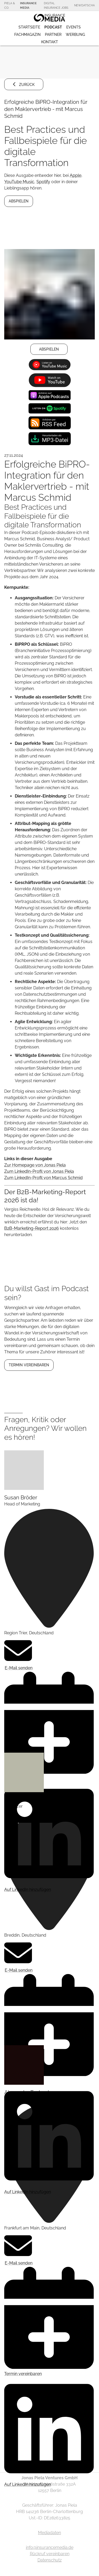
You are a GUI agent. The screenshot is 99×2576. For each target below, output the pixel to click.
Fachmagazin (27, 34)
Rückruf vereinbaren (49, 2553)
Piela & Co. (9, 5)
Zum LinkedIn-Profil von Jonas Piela (39, 1171)
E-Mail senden (18, 1653)
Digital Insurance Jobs (56, 5)
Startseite (29, 27)
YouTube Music (19, 181)
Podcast (53, 27)
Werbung (75, 34)
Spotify (43, 181)
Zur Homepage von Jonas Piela (35, 1165)
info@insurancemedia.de (49, 2547)
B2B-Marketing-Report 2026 (31, 1228)
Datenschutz (49, 2560)
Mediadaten (49, 2532)
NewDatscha (84, 5)
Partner (53, 34)
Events (73, 27)
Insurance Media (28, 5)
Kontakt (49, 42)
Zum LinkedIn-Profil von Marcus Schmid (43, 1177)
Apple (75, 175)
